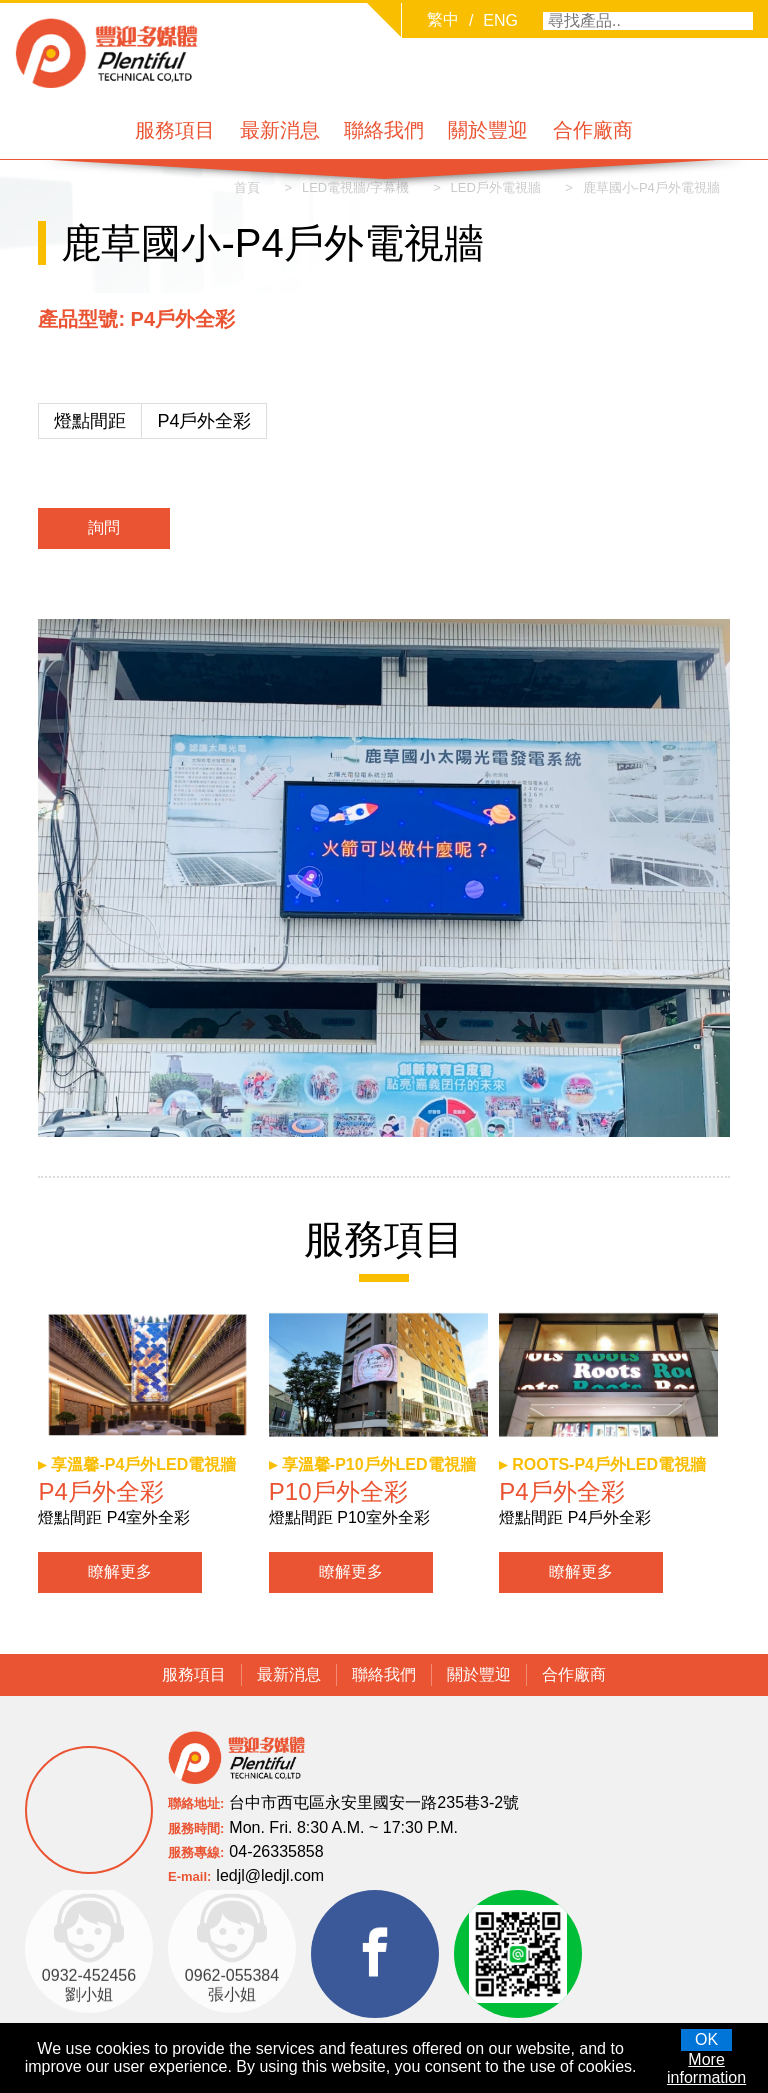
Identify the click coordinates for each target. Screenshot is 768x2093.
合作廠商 (593, 130)
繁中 (443, 19)
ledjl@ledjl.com (270, 1874)
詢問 (104, 528)
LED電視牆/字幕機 (354, 187)
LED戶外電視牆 (495, 187)
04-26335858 (276, 1850)
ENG (500, 20)
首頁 (246, 187)
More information (706, 2068)
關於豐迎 (488, 130)
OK (706, 2039)
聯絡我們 (384, 130)
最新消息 (280, 130)
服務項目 (175, 130)
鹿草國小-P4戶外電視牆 (650, 187)
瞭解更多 (120, 1571)
